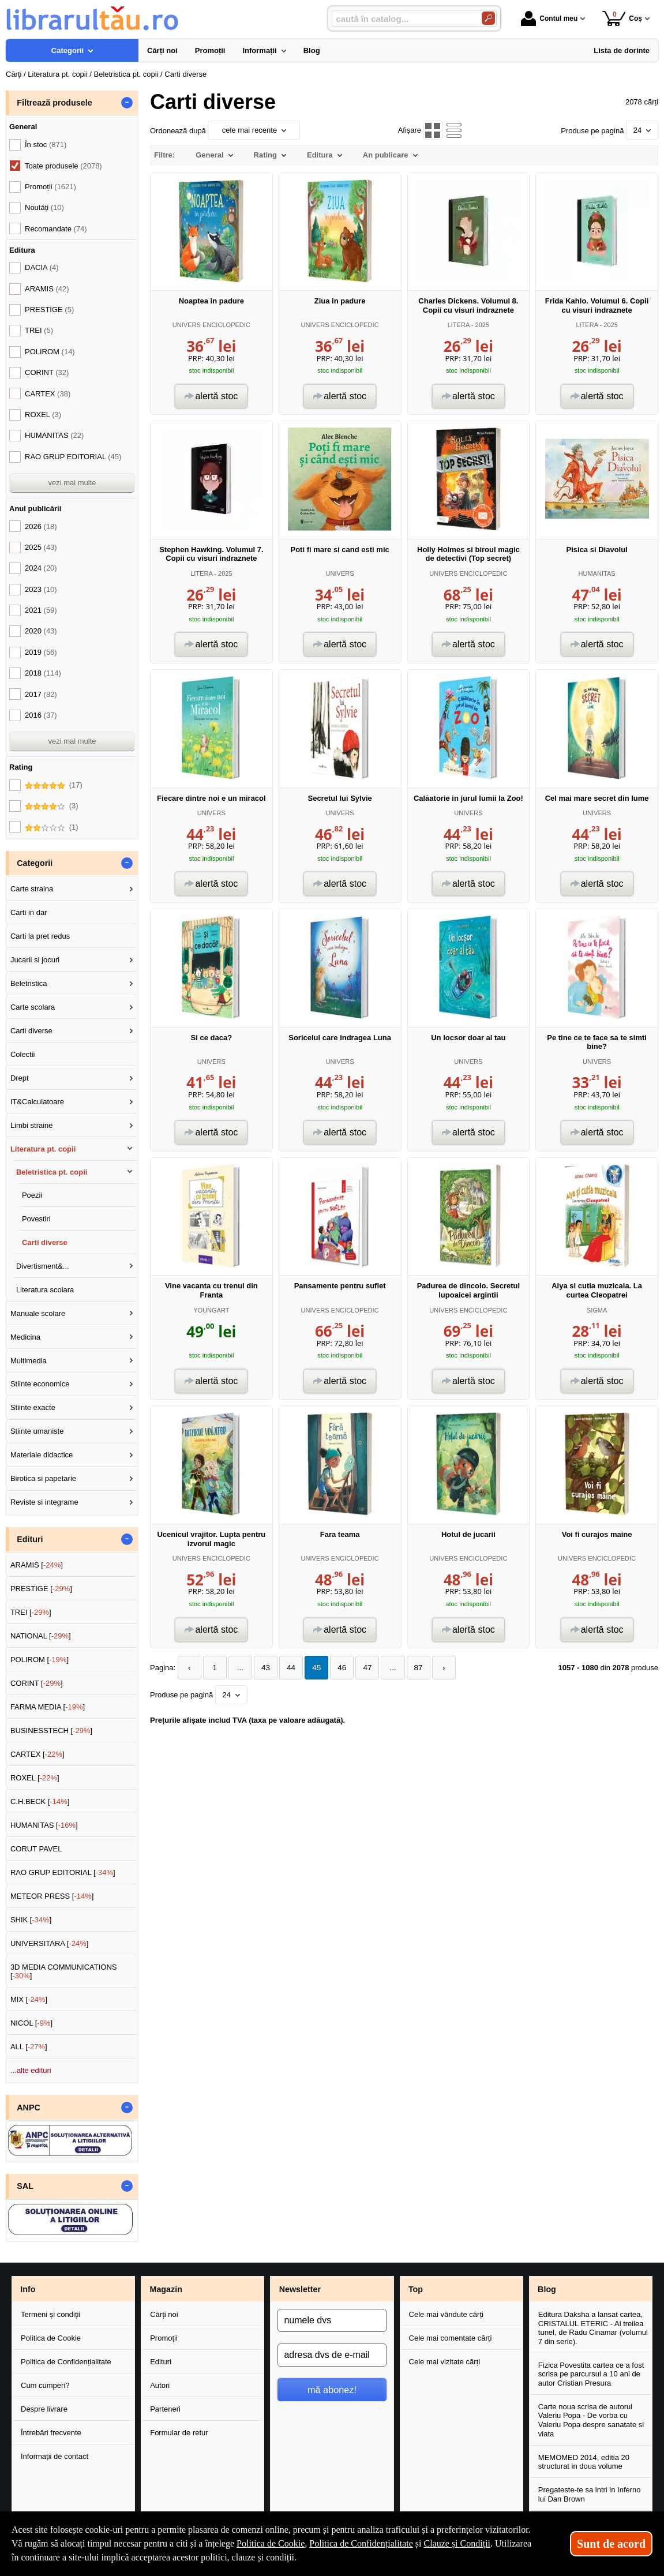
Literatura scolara (45, 1289)
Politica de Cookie (51, 2338)
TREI (39, 330)
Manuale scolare (37, 1313)
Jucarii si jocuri (34, 959)
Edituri (160, 2361)
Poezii (32, 1195)
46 (334, 1667)
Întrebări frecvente (51, 2432)
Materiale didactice (41, 1454)
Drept (19, 1078)
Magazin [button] (165, 2289)
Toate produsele (63, 166)
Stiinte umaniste (37, 1431)
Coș (622, 18)
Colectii (22, 1054)
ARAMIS (47, 288)
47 (358, 1667)
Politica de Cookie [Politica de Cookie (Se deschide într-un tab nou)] (271, 2543)
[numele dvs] (331, 2320)
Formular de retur (179, 2432)
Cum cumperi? (45, 2385)
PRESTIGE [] (41, 1588)
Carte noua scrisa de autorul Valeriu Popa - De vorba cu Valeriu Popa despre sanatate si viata (591, 2420)
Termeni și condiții (50, 2314)
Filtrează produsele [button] (54, 102)
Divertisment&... (42, 1266)
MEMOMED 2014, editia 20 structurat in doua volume (583, 2462)
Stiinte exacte (32, 1407)
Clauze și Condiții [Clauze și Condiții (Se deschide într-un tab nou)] (456, 2543)
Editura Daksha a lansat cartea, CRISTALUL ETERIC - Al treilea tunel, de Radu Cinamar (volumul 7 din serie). (593, 2328)
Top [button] (415, 2289)
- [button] (126, 102)
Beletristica (28, 983)
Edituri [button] (30, 1539)
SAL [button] (25, 2186)
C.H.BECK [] (40, 1801)
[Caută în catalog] (488, 18)
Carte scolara (32, 1007)
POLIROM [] (39, 1659)
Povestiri (36, 1218)
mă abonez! (332, 2389)
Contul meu (549, 18)
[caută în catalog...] (402, 19)
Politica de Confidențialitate (66, 2361)
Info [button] (27, 2289)
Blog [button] (547, 2289)
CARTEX (47, 393)
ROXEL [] (34, 1777)
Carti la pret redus (40, 936)
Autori (160, 2385)
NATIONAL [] (40, 1636)
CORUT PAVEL (36, 1848)
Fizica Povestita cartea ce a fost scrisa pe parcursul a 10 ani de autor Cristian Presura (591, 2374)
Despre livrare (44, 2409)
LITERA (459, 324)
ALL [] (28, 2046)
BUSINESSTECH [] (51, 1730)
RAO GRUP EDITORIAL (73, 456)
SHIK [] (31, 1919)
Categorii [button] (34, 863)
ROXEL (43, 414)
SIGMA (597, 1310)
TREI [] (30, 1612)
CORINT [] (36, 1683)
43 (261, 1667)
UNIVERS (340, 573)
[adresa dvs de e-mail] (331, 2355)
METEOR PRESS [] (52, 1896)
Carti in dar (28, 912)
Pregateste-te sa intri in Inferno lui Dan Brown (589, 2494)
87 (407, 1667)
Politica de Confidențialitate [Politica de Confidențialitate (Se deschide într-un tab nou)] (361, 2543)
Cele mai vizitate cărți (445, 2361)
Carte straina (31, 888)
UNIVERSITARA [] (49, 1943)
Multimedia (28, 1360)
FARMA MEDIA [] (47, 1707)
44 (286, 1667)
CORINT (47, 372)
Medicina (25, 1337)
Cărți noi (164, 2314)
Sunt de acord (611, 2543)
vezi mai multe (72, 482)
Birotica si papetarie (43, 1478)
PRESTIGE (49, 309)
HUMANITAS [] (44, 1825)
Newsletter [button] (300, 2289)
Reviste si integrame (44, 1502)
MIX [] (28, 1999)
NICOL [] (31, 2023)
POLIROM (50, 351)
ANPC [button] (28, 2107)
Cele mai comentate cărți (450, 2338)
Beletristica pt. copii (52, 1172)
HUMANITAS (597, 573)
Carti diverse (31, 1030)
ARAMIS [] (36, 1565)
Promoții (164, 2338)
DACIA (42, 267)
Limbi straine (31, 1125)
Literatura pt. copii (43, 1149)
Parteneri (165, 2409)
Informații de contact (54, 2456)
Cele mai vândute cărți (446, 2314)
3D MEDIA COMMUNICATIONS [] (63, 1972)
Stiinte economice (40, 1383)
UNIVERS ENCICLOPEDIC (211, 324)
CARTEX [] (37, 1754)
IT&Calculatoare (37, 1101)
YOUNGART (211, 1310)
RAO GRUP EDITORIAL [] (62, 1872)
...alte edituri (30, 2070)
